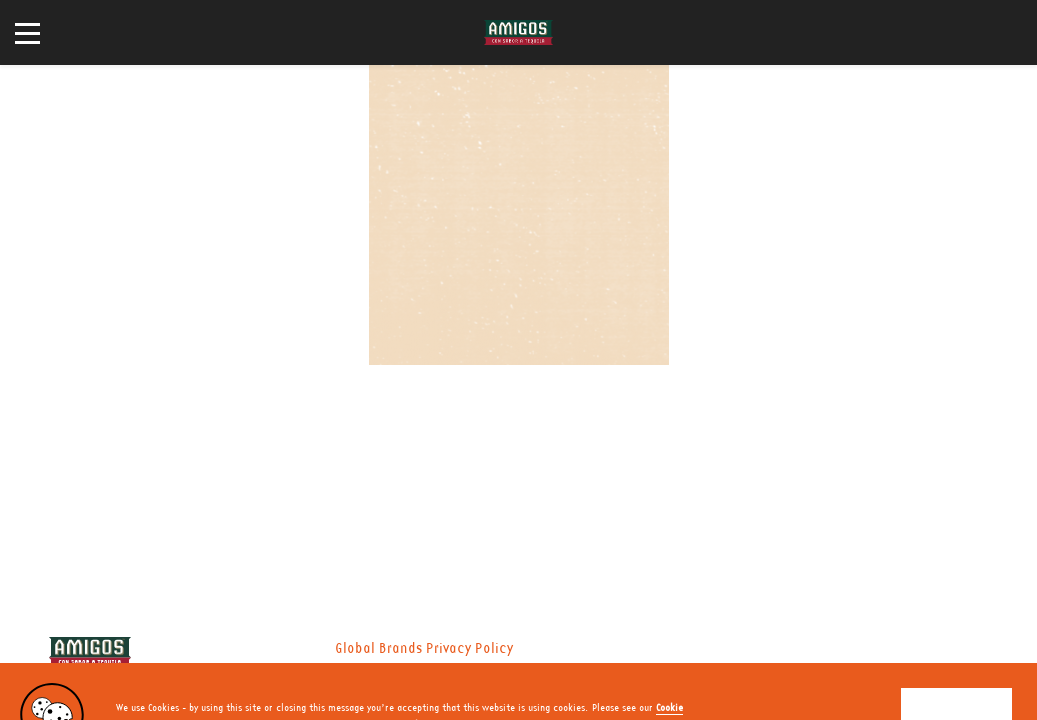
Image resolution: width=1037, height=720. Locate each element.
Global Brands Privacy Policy (424, 649)
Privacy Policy (201, 673)
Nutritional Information (332, 673)
